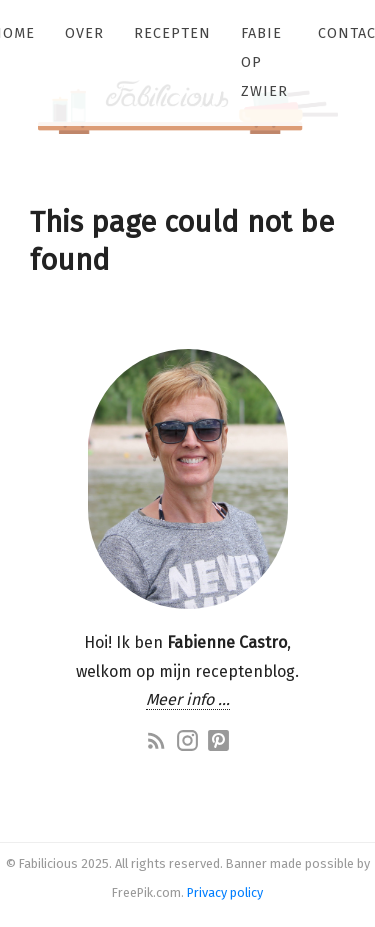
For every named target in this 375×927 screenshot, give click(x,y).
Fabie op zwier (264, 62)
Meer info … (188, 699)
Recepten (172, 33)
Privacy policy (225, 892)
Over (84, 33)
